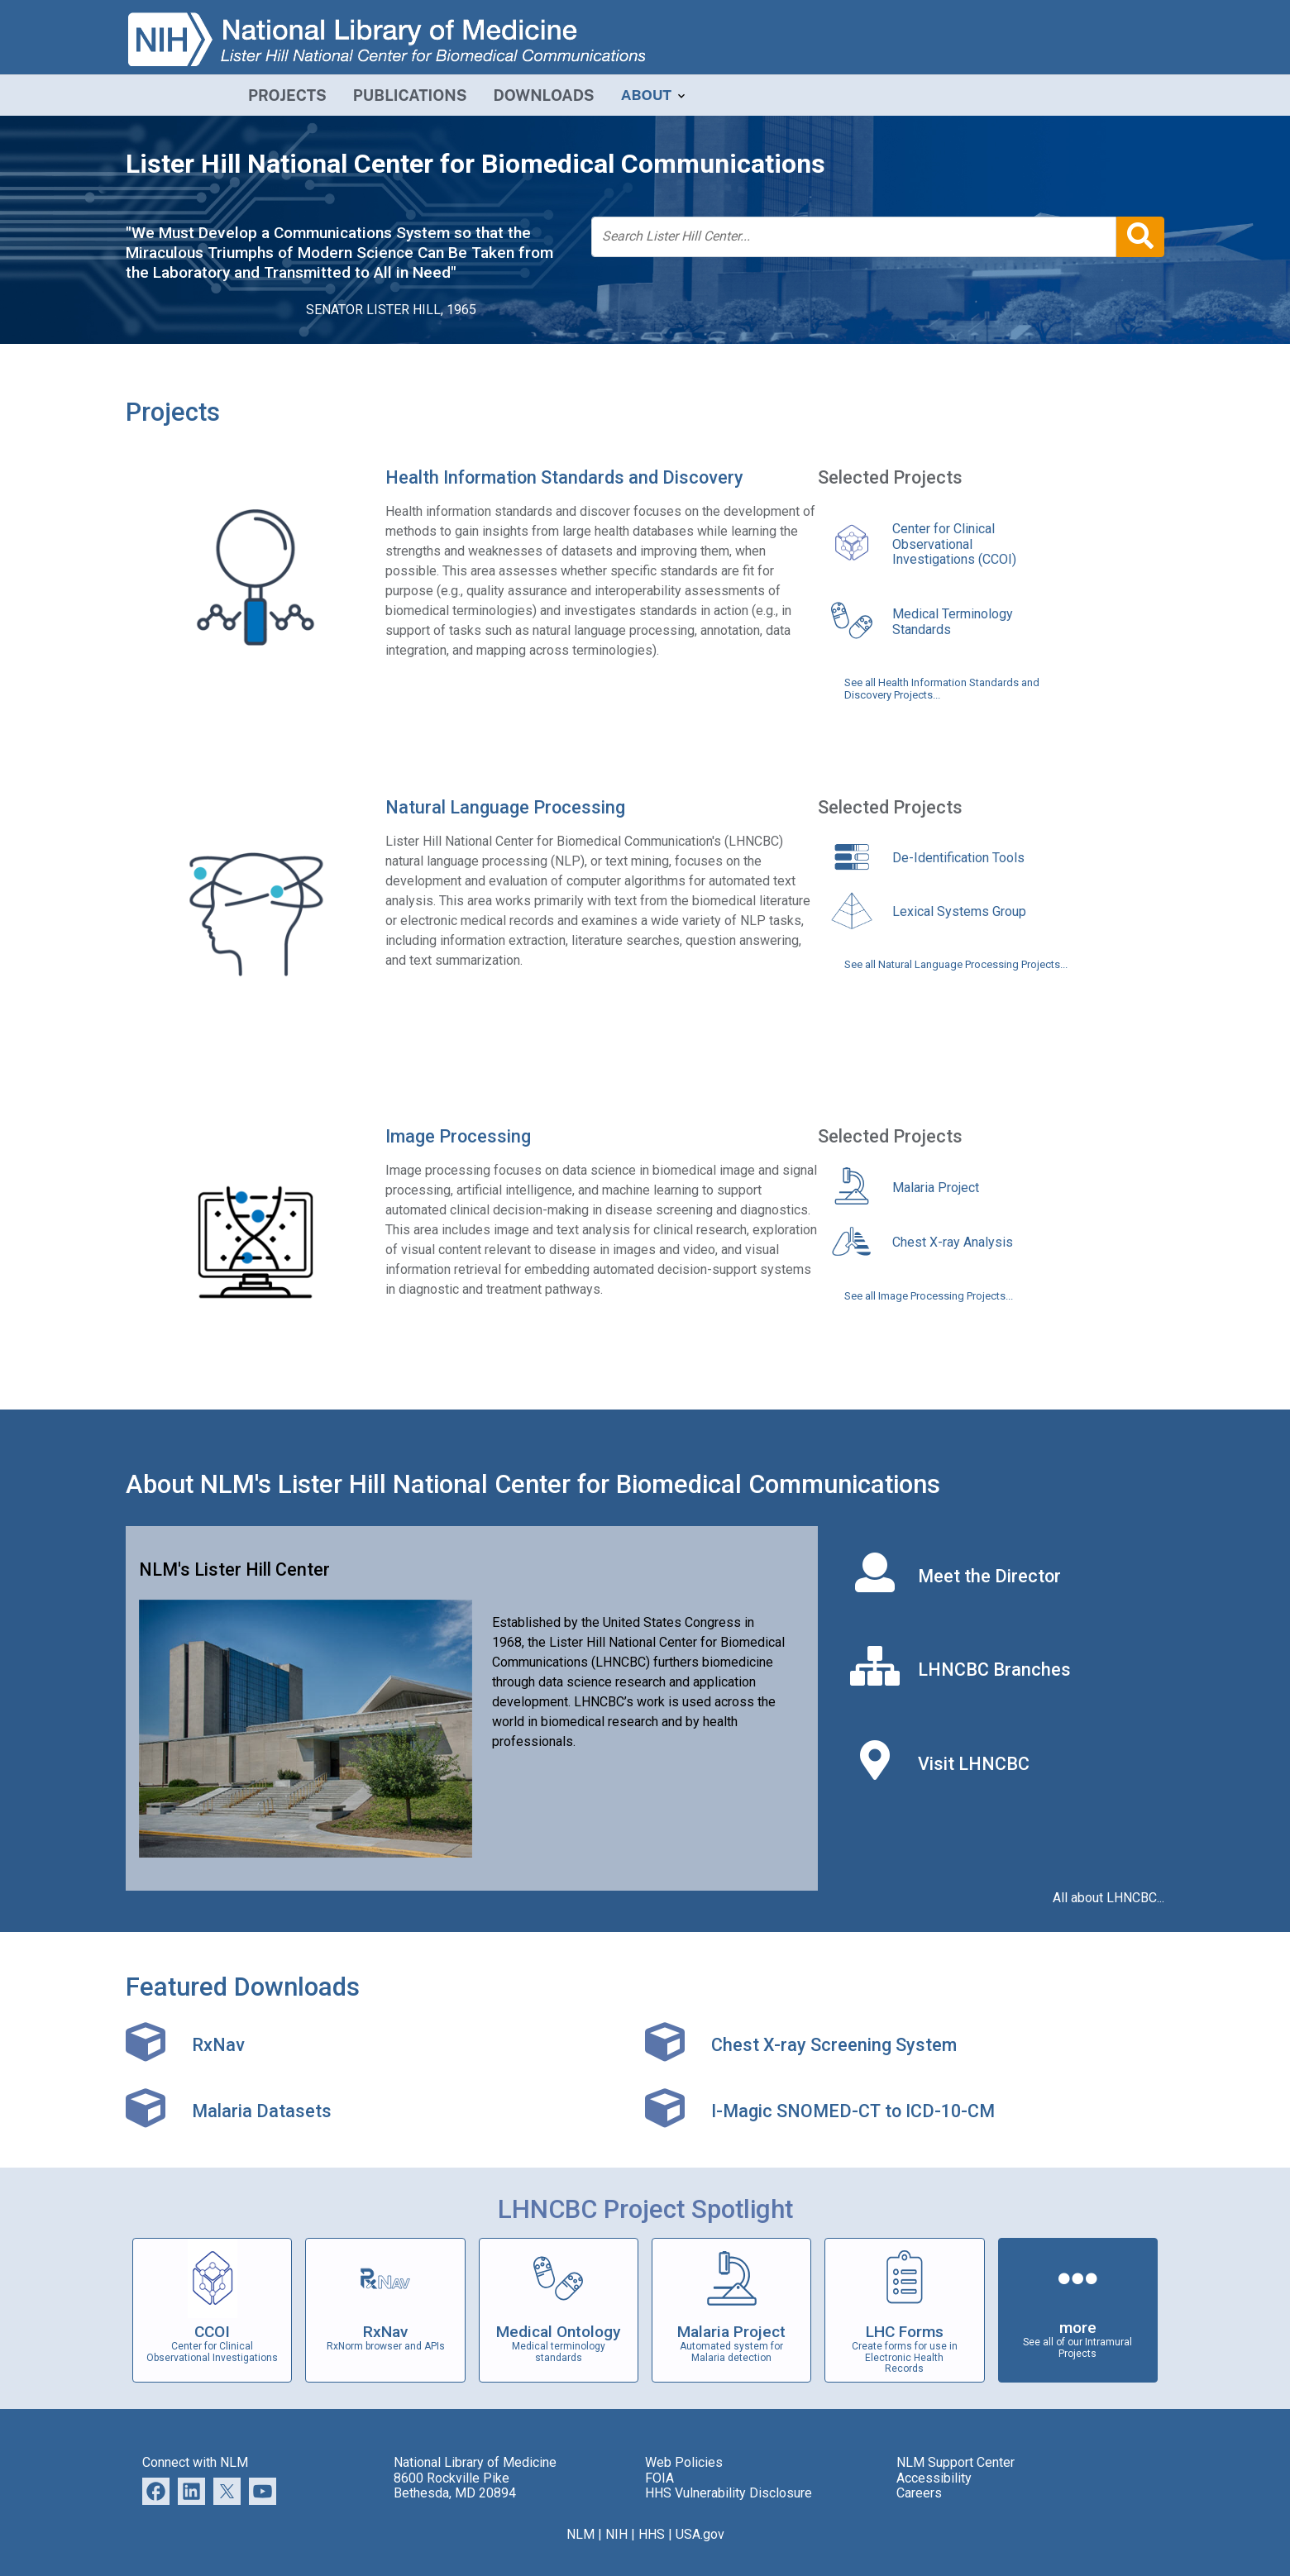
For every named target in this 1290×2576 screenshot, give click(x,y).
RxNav (218, 2045)
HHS (651, 2534)
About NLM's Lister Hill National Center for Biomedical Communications (533, 1484)
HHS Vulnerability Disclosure (728, 2493)
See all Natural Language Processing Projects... (956, 965)
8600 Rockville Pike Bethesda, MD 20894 (455, 2485)
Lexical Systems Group (959, 911)
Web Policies (684, 2462)
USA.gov (700, 2534)
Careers (919, 2493)
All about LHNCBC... (1108, 1898)
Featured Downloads (243, 1987)
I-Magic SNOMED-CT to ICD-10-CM (853, 2111)
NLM (580, 2534)
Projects (173, 412)
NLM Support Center (955, 2462)
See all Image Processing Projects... (928, 1296)
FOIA (659, 2478)
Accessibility (934, 2478)
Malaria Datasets (262, 2111)
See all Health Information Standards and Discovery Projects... (941, 689)
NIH (616, 2534)
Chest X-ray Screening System (834, 2045)
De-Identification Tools (958, 858)
